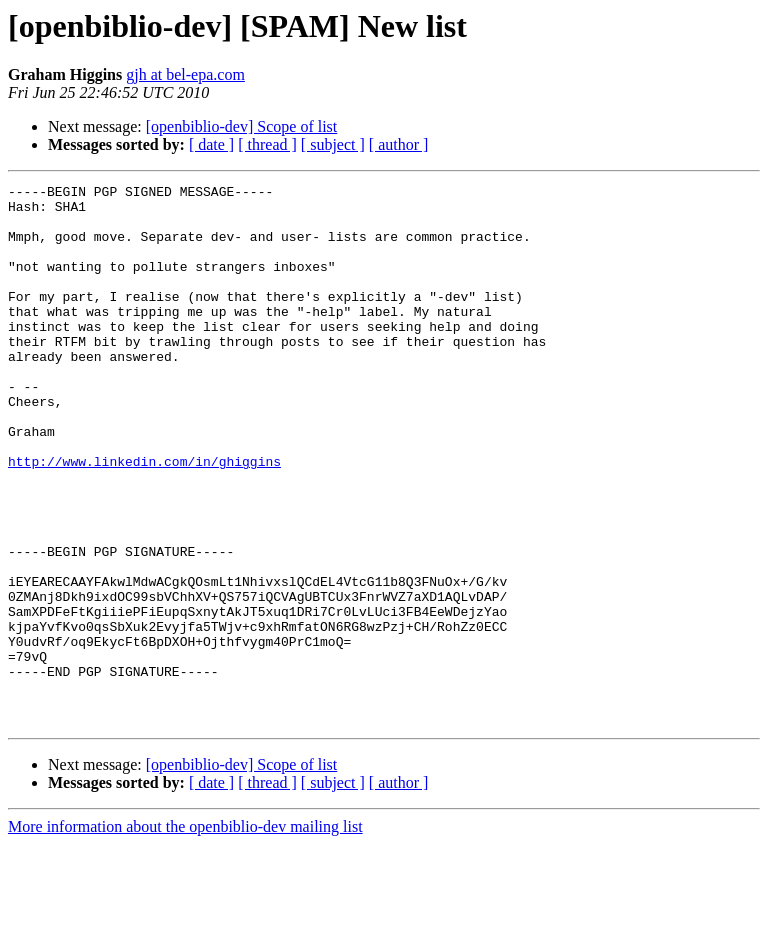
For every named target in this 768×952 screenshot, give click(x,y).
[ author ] (399, 144)
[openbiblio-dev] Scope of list (242, 126)
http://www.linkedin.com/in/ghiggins (144, 518)
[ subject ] (333, 144)
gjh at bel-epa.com (185, 74)
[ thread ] (267, 144)
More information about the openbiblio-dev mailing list (185, 934)
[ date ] (211, 144)
